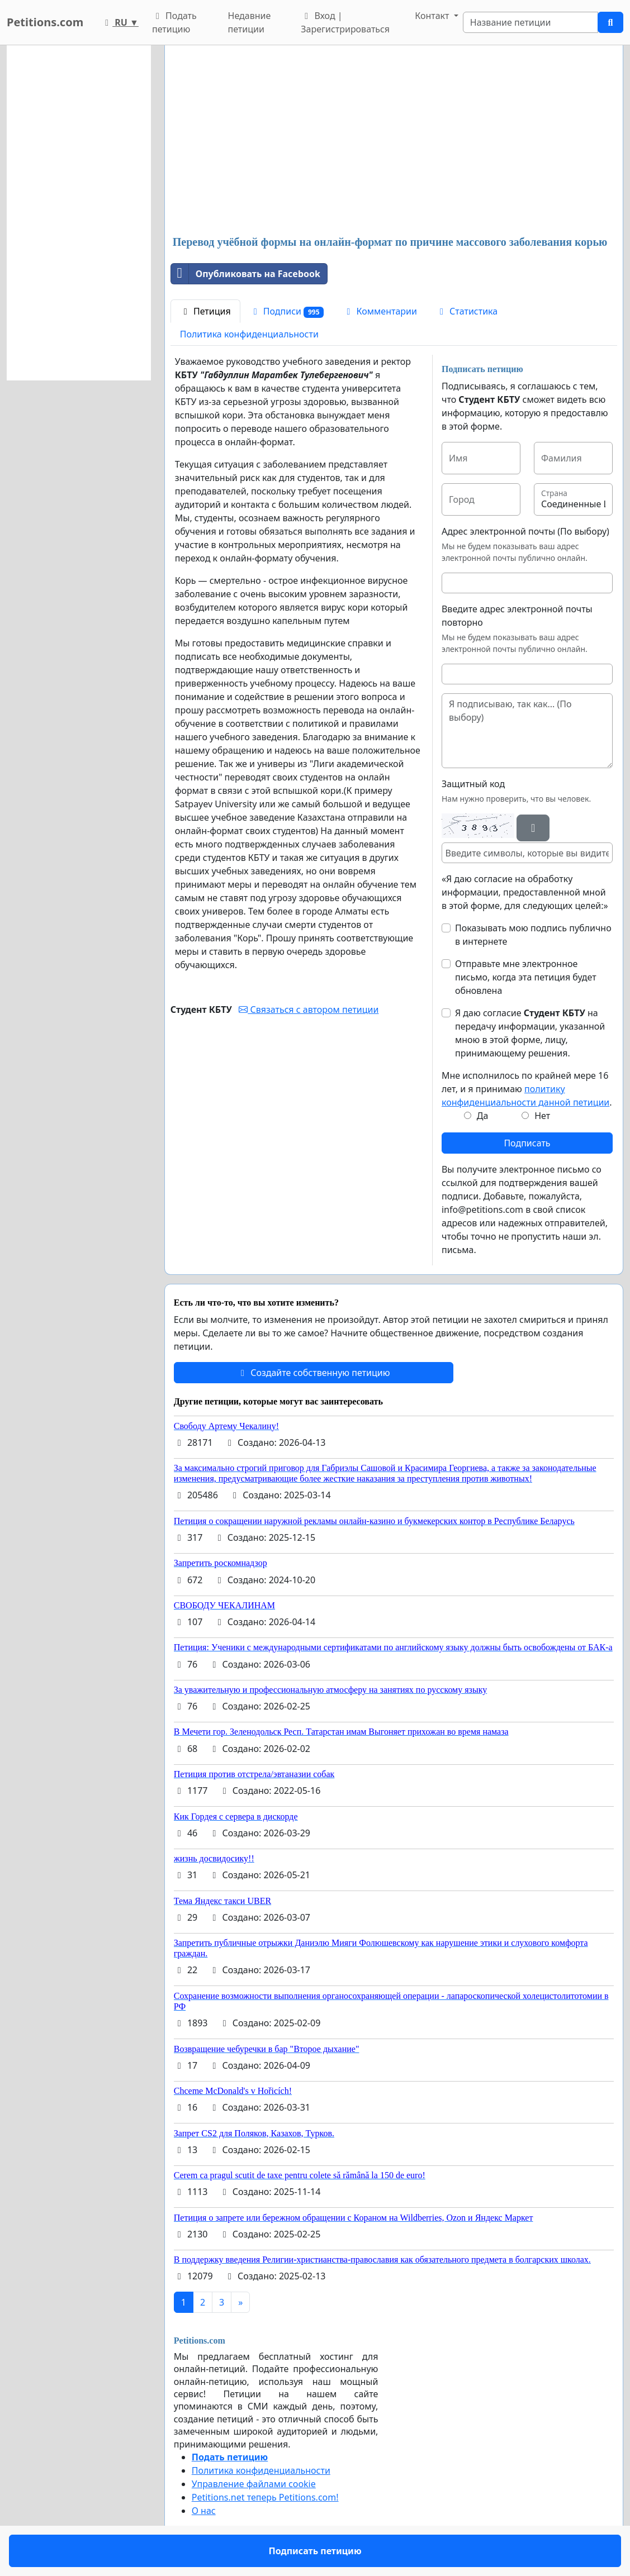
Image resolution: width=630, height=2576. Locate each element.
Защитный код (473, 784)
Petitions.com (45, 22)
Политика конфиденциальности (249, 334)
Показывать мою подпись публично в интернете (533, 934)
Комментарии (380, 311)
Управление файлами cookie (254, 2484)
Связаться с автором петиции (308, 1009)
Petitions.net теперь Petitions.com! (265, 2497)
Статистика (467, 311)
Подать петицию (174, 22)
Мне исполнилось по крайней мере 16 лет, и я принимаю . (527, 1088)
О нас (204, 2510)
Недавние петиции (249, 22)
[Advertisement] (393, 141)
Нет (542, 1116)
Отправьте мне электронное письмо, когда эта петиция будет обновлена (525, 977)
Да (483, 1116)
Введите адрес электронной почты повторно (517, 615)
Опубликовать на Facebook (245, 274)
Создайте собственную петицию (313, 1372)
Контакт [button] (433, 15)
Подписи (287, 311)
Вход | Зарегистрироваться (345, 22)
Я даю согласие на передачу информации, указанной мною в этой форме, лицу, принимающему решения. (530, 1033)
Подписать (527, 1143)
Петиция (205, 311)
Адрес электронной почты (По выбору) (525, 531)
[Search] (530, 22)
